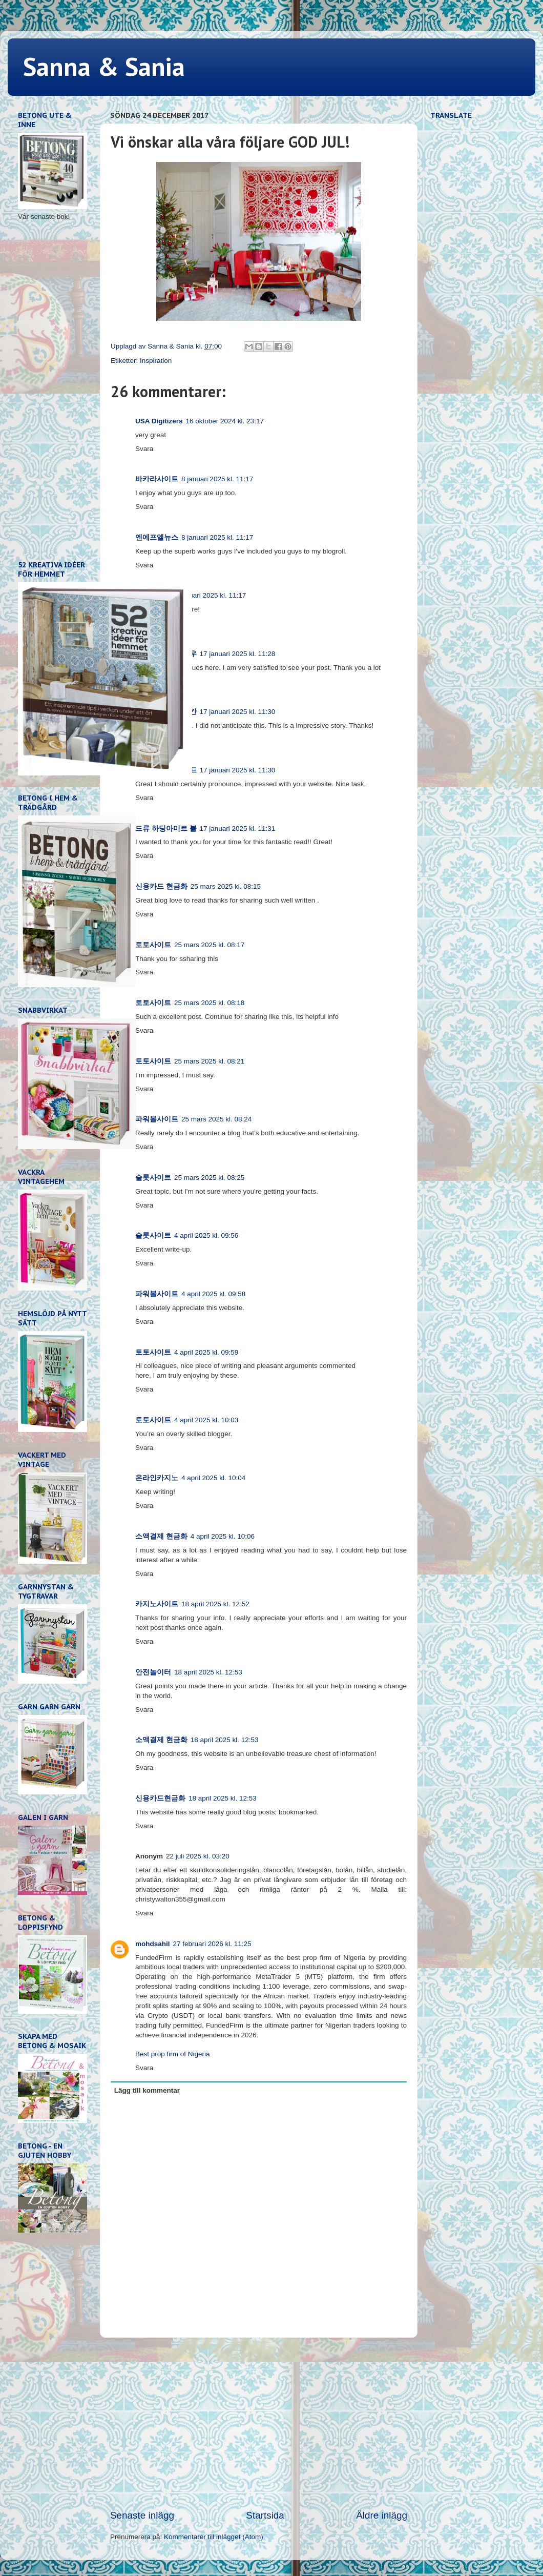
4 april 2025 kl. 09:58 (213, 1294)
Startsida (265, 2515)
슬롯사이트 (153, 1177)
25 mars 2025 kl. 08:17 (209, 945)
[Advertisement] (258, 2423)
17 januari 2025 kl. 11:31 (238, 828)
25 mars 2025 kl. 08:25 (209, 1177)
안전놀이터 (153, 1672)
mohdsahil (152, 1944)
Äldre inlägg (381, 2515)
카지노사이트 (156, 1604)
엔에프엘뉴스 (156, 537)
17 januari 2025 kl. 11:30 (238, 711)
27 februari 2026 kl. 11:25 (212, 1944)
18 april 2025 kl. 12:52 (215, 1604)
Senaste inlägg (142, 2515)
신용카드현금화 (160, 1798)
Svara (144, 449)
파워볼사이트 (156, 1119)
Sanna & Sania (104, 66)
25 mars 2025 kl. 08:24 (216, 1119)
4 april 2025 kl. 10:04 (213, 1478)
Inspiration (156, 360)
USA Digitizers (159, 421)
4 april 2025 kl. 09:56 (206, 1235)
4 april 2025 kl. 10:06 (223, 1536)
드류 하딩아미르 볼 (166, 828)
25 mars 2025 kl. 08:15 (226, 886)
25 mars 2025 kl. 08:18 (209, 1003)
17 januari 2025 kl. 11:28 (238, 654)
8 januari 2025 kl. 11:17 (217, 479)
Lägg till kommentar (147, 2090)
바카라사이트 (156, 479)
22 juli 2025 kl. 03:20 (197, 1856)
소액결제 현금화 (161, 1536)
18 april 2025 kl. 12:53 (208, 1672)
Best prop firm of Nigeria (172, 2054)
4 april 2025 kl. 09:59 (206, 1352)
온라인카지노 (156, 1478)
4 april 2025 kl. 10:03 (206, 1420)
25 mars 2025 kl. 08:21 (209, 1061)
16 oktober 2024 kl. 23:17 (225, 421)
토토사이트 (153, 945)
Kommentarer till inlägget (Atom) (213, 2537)
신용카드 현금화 (161, 886)
